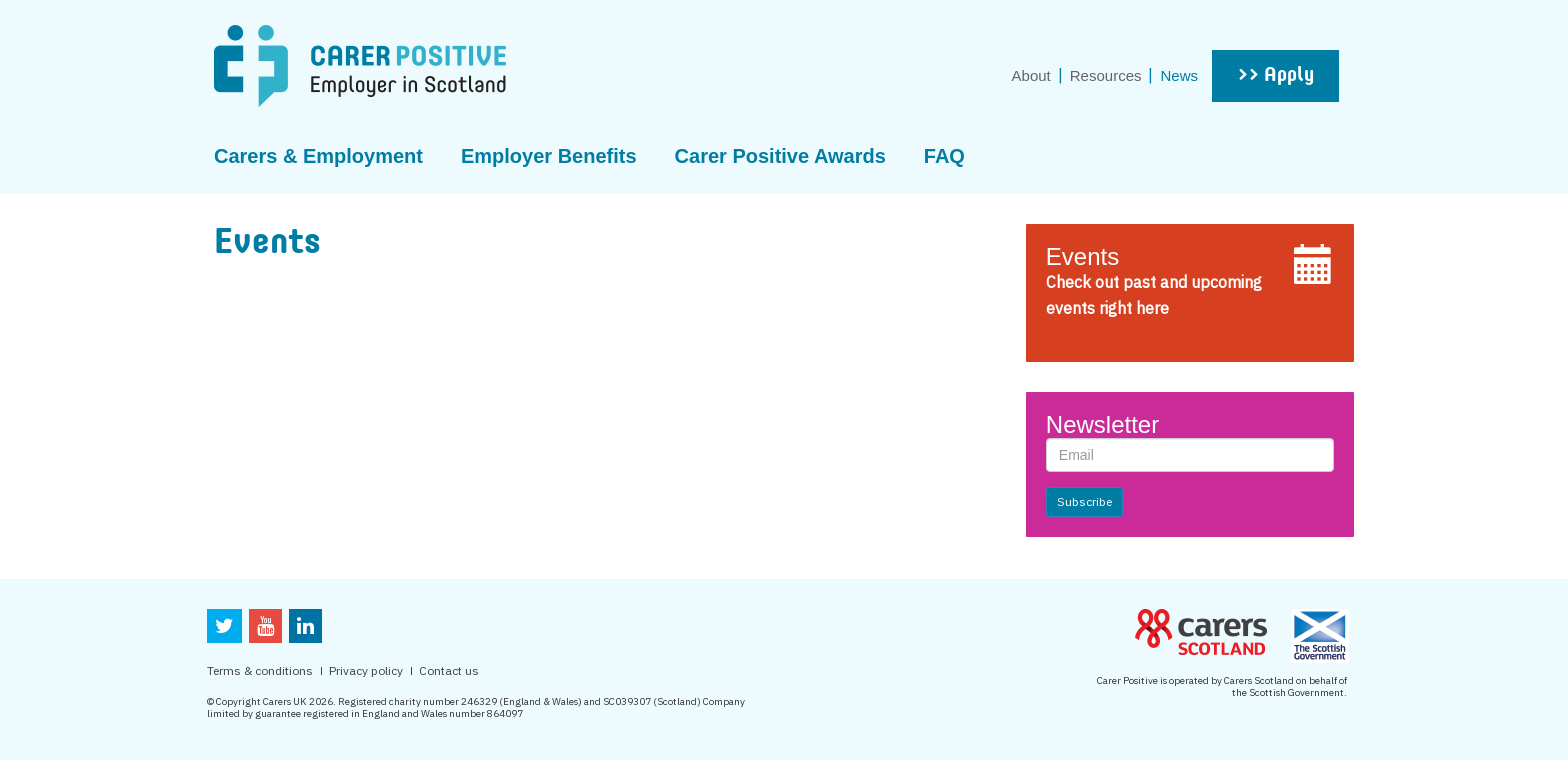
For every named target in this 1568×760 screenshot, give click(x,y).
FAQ (944, 156)
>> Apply (1275, 76)
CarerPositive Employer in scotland (360, 66)
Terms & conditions (260, 670)
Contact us (449, 670)
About (1031, 75)
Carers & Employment (318, 156)
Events (1082, 256)
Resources (1106, 75)
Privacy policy (366, 670)
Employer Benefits (549, 156)
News (1179, 75)
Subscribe (1084, 501)
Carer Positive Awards (780, 156)
